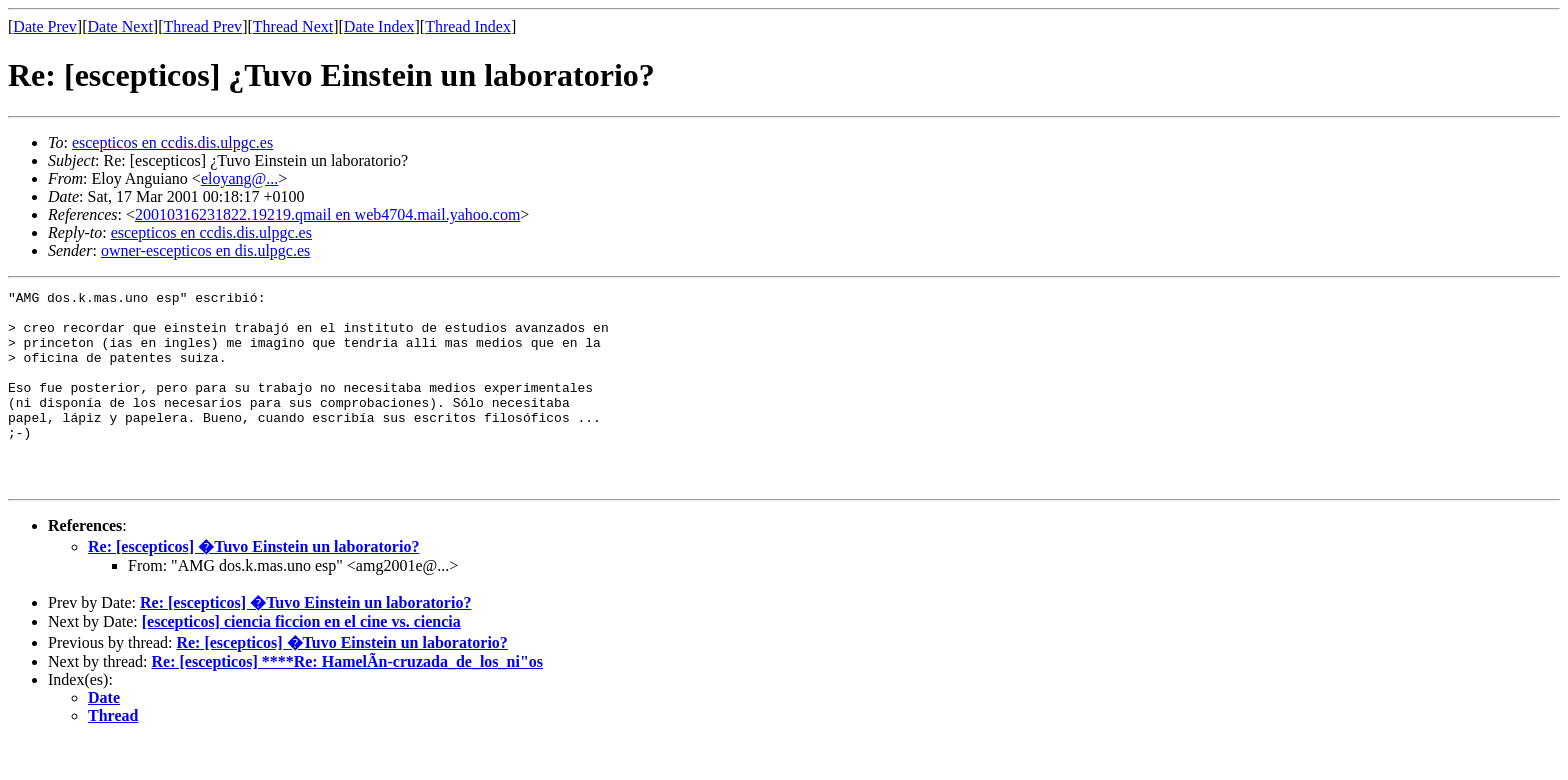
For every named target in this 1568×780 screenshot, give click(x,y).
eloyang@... (239, 178)
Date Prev (45, 26)
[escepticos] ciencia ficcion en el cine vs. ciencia (301, 660)
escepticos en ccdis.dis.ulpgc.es (172, 142)
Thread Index (468, 26)
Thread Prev (202, 26)
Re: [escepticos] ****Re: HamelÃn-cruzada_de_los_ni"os (347, 700)
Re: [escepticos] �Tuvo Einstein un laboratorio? (253, 585)
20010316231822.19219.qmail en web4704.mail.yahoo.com (327, 214)
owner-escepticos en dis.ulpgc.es (205, 250)
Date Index (379, 26)
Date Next (120, 26)
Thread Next (293, 26)
